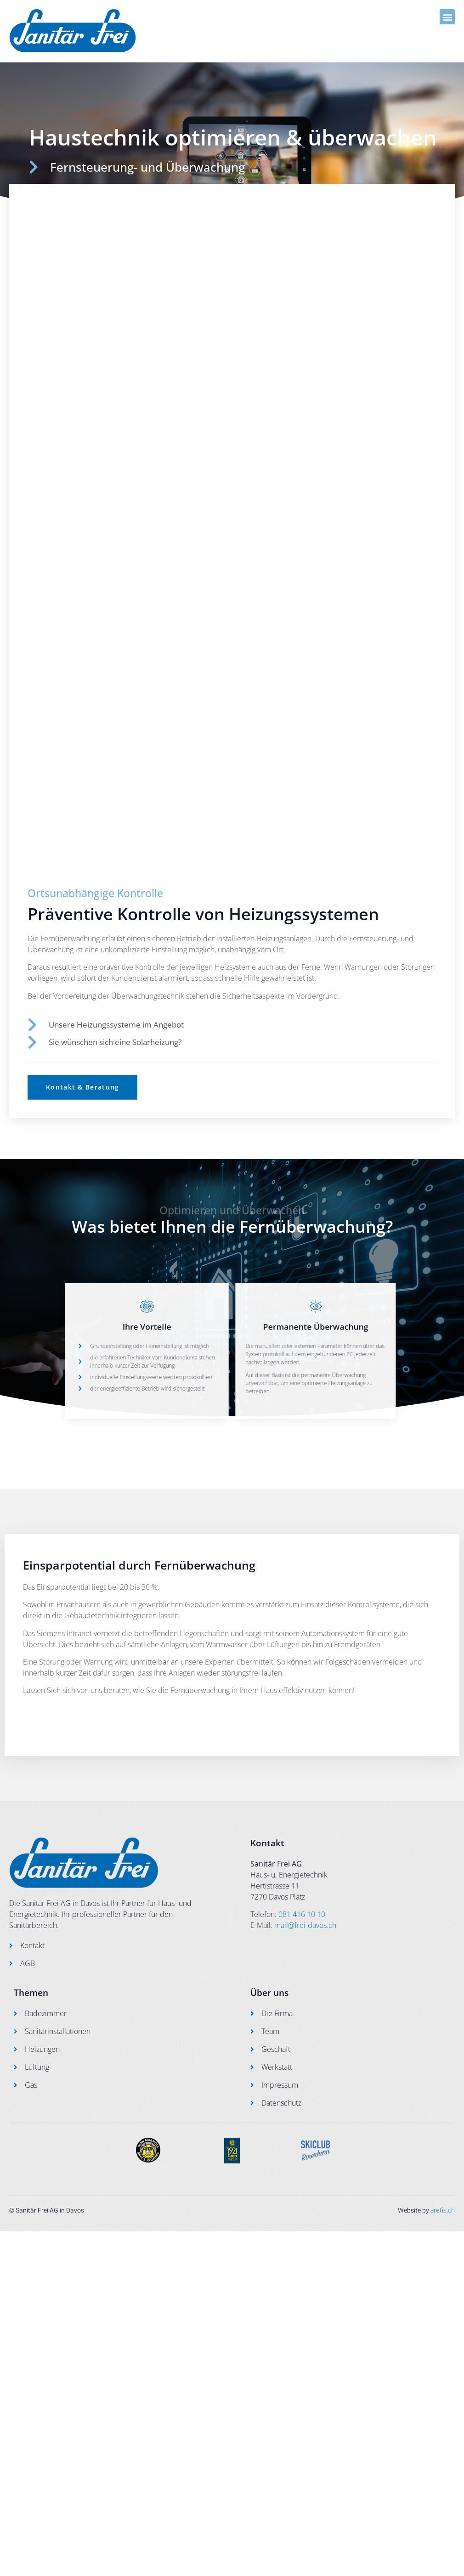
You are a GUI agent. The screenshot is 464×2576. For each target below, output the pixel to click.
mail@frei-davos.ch (305, 1925)
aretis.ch (442, 2210)
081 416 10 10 (301, 1914)
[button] (447, 16)
